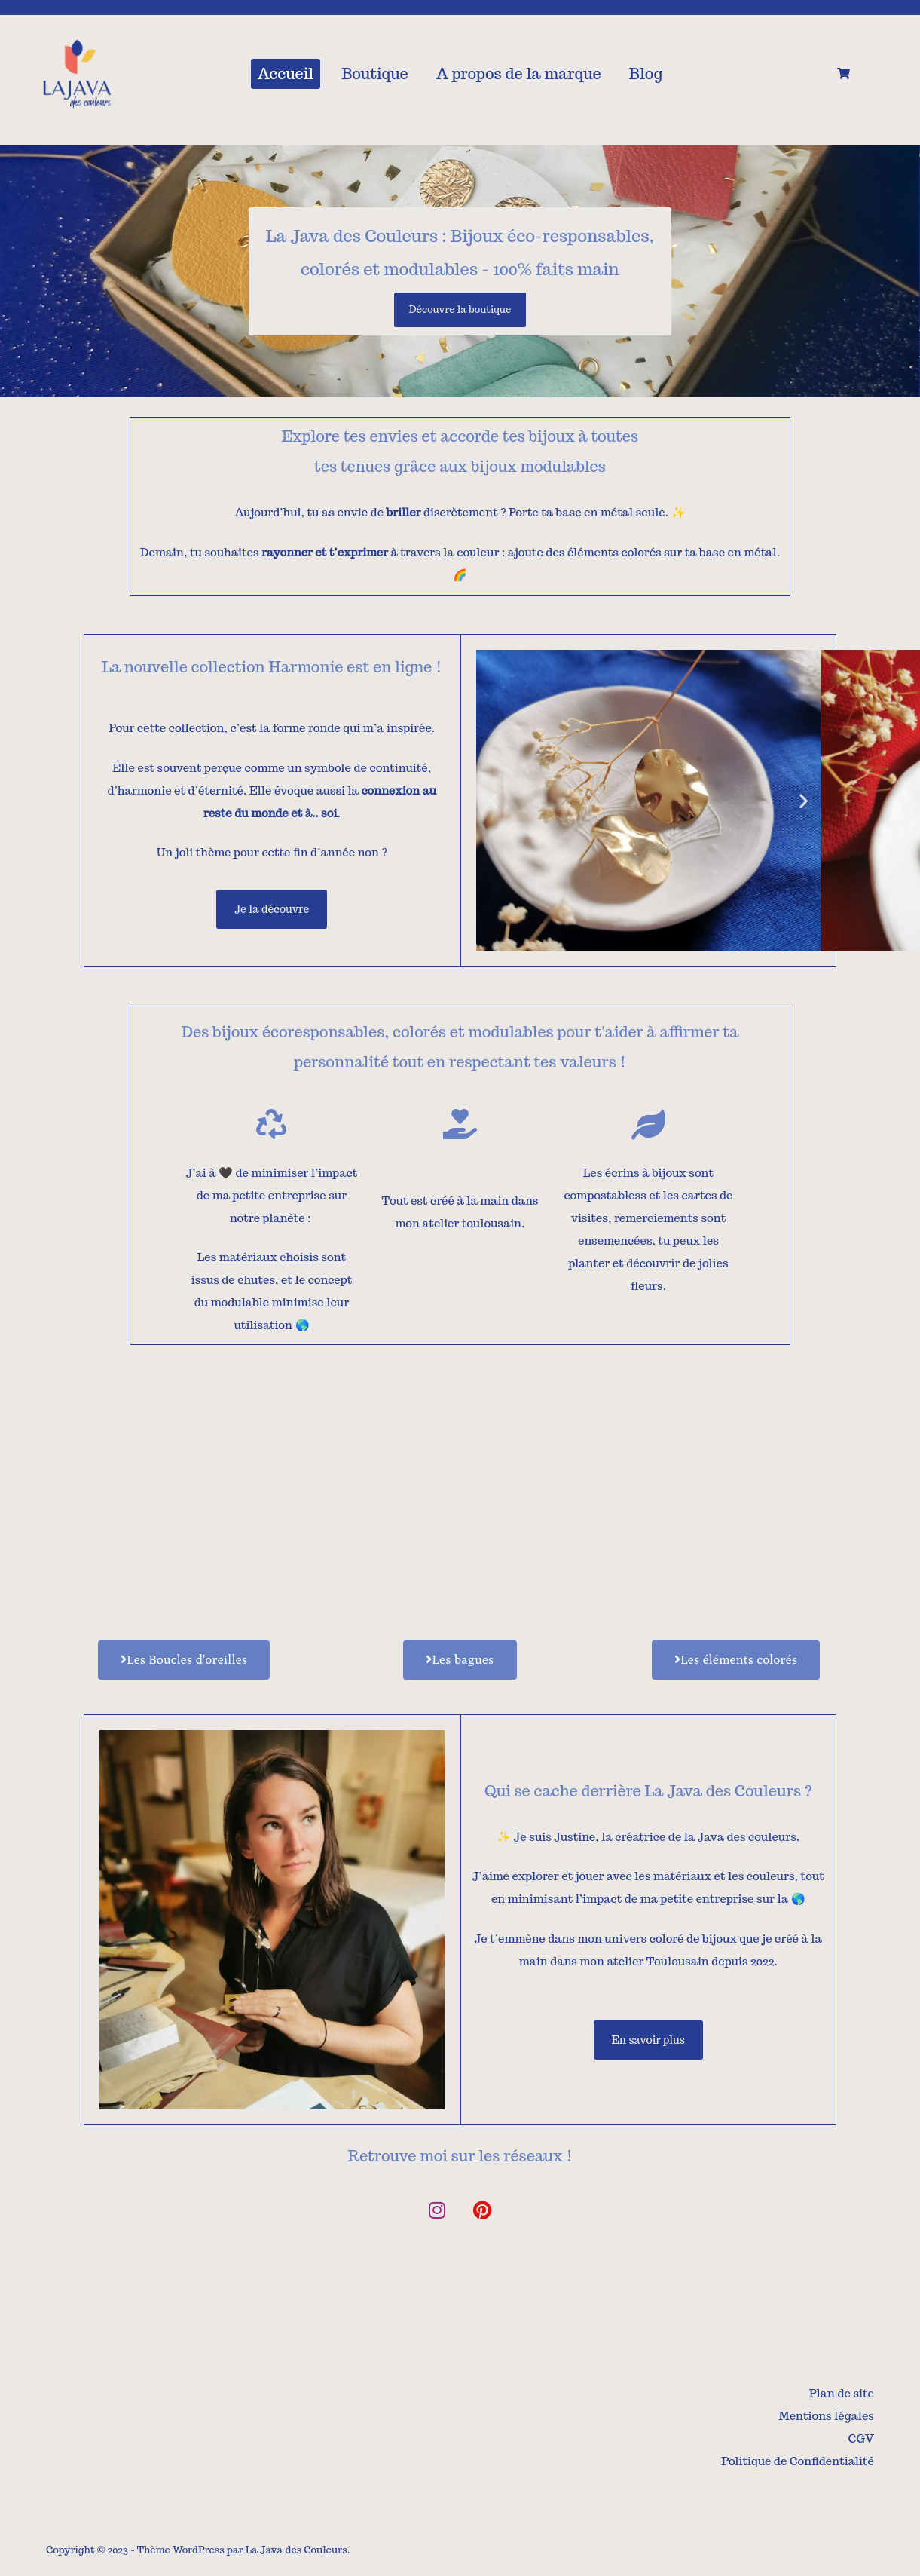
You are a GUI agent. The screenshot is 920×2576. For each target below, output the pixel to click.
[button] (492, 800)
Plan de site (841, 2393)
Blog (645, 74)
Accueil (285, 74)
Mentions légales (826, 2416)
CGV (861, 2438)
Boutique (374, 74)
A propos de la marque (518, 74)
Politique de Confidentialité (798, 2461)
